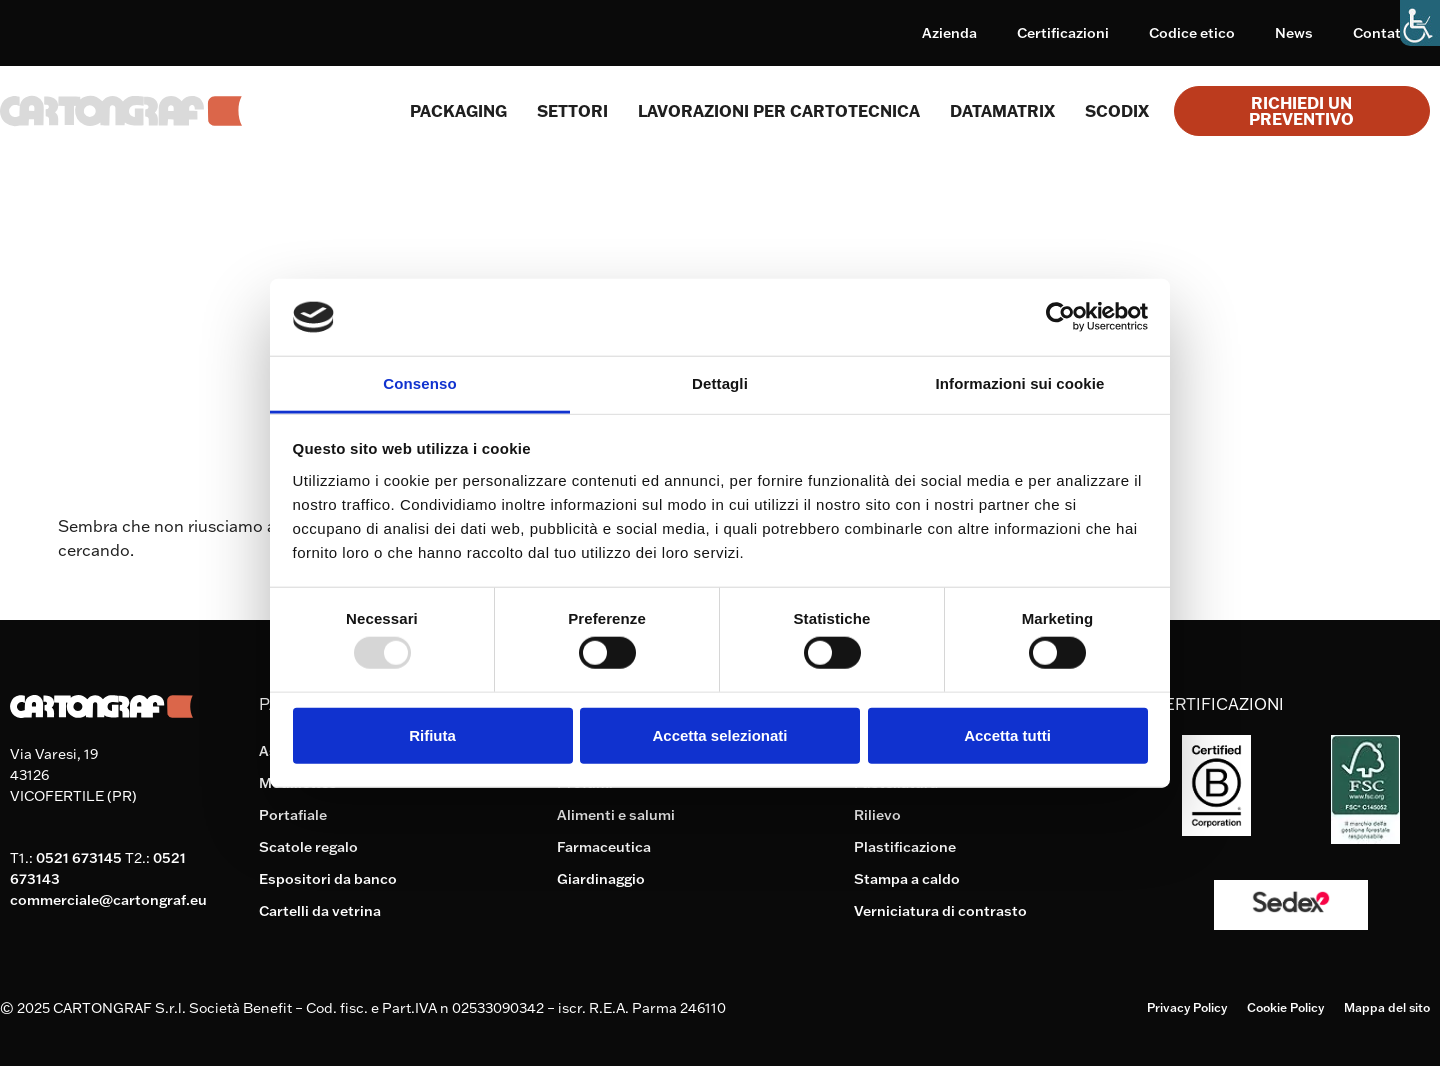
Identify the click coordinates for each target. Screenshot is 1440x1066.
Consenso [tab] (419, 383)
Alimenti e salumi (616, 815)
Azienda (949, 33)
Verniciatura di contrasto (940, 911)
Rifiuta (432, 734)
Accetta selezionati (719, 734)
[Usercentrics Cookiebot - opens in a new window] (1060, 317)
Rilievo (877, 815)
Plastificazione (905, 847)
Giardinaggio (601, 879)
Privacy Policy (1187, 1007)
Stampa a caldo (907, 879)
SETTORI (572, 111)
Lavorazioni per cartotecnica (779, 111)
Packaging (458, 111)
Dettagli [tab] (720, 383)
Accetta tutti (1007, 734)
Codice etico (1192, 33)
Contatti (1381, 33)
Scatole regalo (308, 847)
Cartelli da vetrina (320, 911)
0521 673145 (79, 858)
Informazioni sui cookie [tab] (1020, 383)
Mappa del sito (1387, 1007)
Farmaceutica (604, 847)
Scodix (1117, 111)
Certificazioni (1063, 33)
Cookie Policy (1285, 1007)
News (1294, 33)
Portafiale (293, 815)
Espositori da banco (328, 879)
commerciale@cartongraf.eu (108, 900)
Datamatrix (1002, 111)
